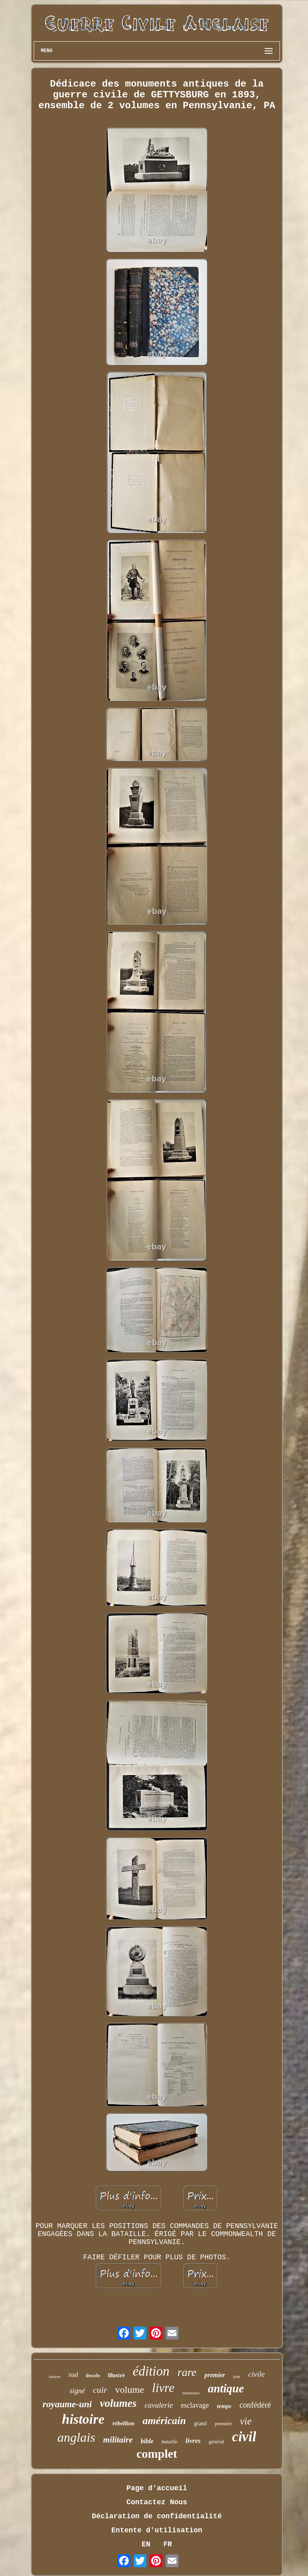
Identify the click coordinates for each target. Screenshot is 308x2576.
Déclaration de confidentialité (157, 2516)
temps (224, 2406)
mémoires (191, 2392)
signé (77, 2391)
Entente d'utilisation (157, 2530)
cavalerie (158, 2405)
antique (226, 2388)
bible (147, 2441)
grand (200, 2423)
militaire (118, 2440)
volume (129, 2389)
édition (151, 2371)
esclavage (195, 2405)
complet (156, 2453)
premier (215, 2375)
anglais (76, 2437)
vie (245, 2421)
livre (163, 2388)
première (223, 2423)
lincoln (93, 2375)
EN (146, 2544)
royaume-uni (67, 2404)
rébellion (123, 2423)
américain (164, 2420)
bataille (170, 2442)
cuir (100, 2390)
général (216, 2442)
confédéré (255, 2404)
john (236, 2376)
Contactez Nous (156, 2502)
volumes (118, 2403)
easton (55, 2376)
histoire (83, 2419)
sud (73, 2374)
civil (244, 2437)
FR (167, 2544)
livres (193, 2441)
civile (256, 2374)
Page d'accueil (156, 2488)
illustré (116, 2375)
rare (187, 2372)
